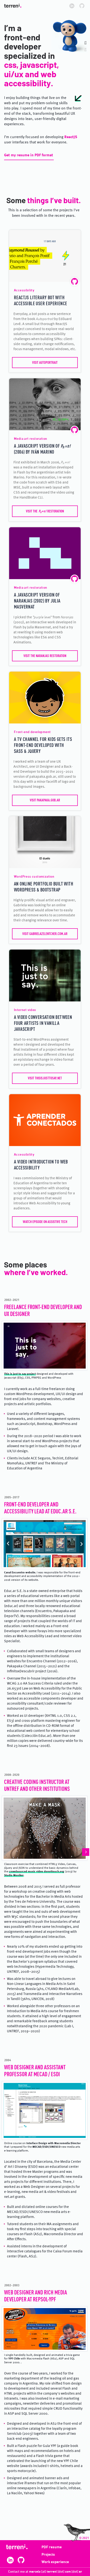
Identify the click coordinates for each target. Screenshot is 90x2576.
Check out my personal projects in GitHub (83, 4)
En (85, 49)
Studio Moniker (14, 1875)
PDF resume (52, 2547)
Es (85, 42)
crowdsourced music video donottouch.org (36, 1871)
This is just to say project (20, 1374)
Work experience (55, 2562)
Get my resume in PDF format (28, 155)
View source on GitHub (75, 281)
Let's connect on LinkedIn (73, 4)
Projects (48, 2554)
